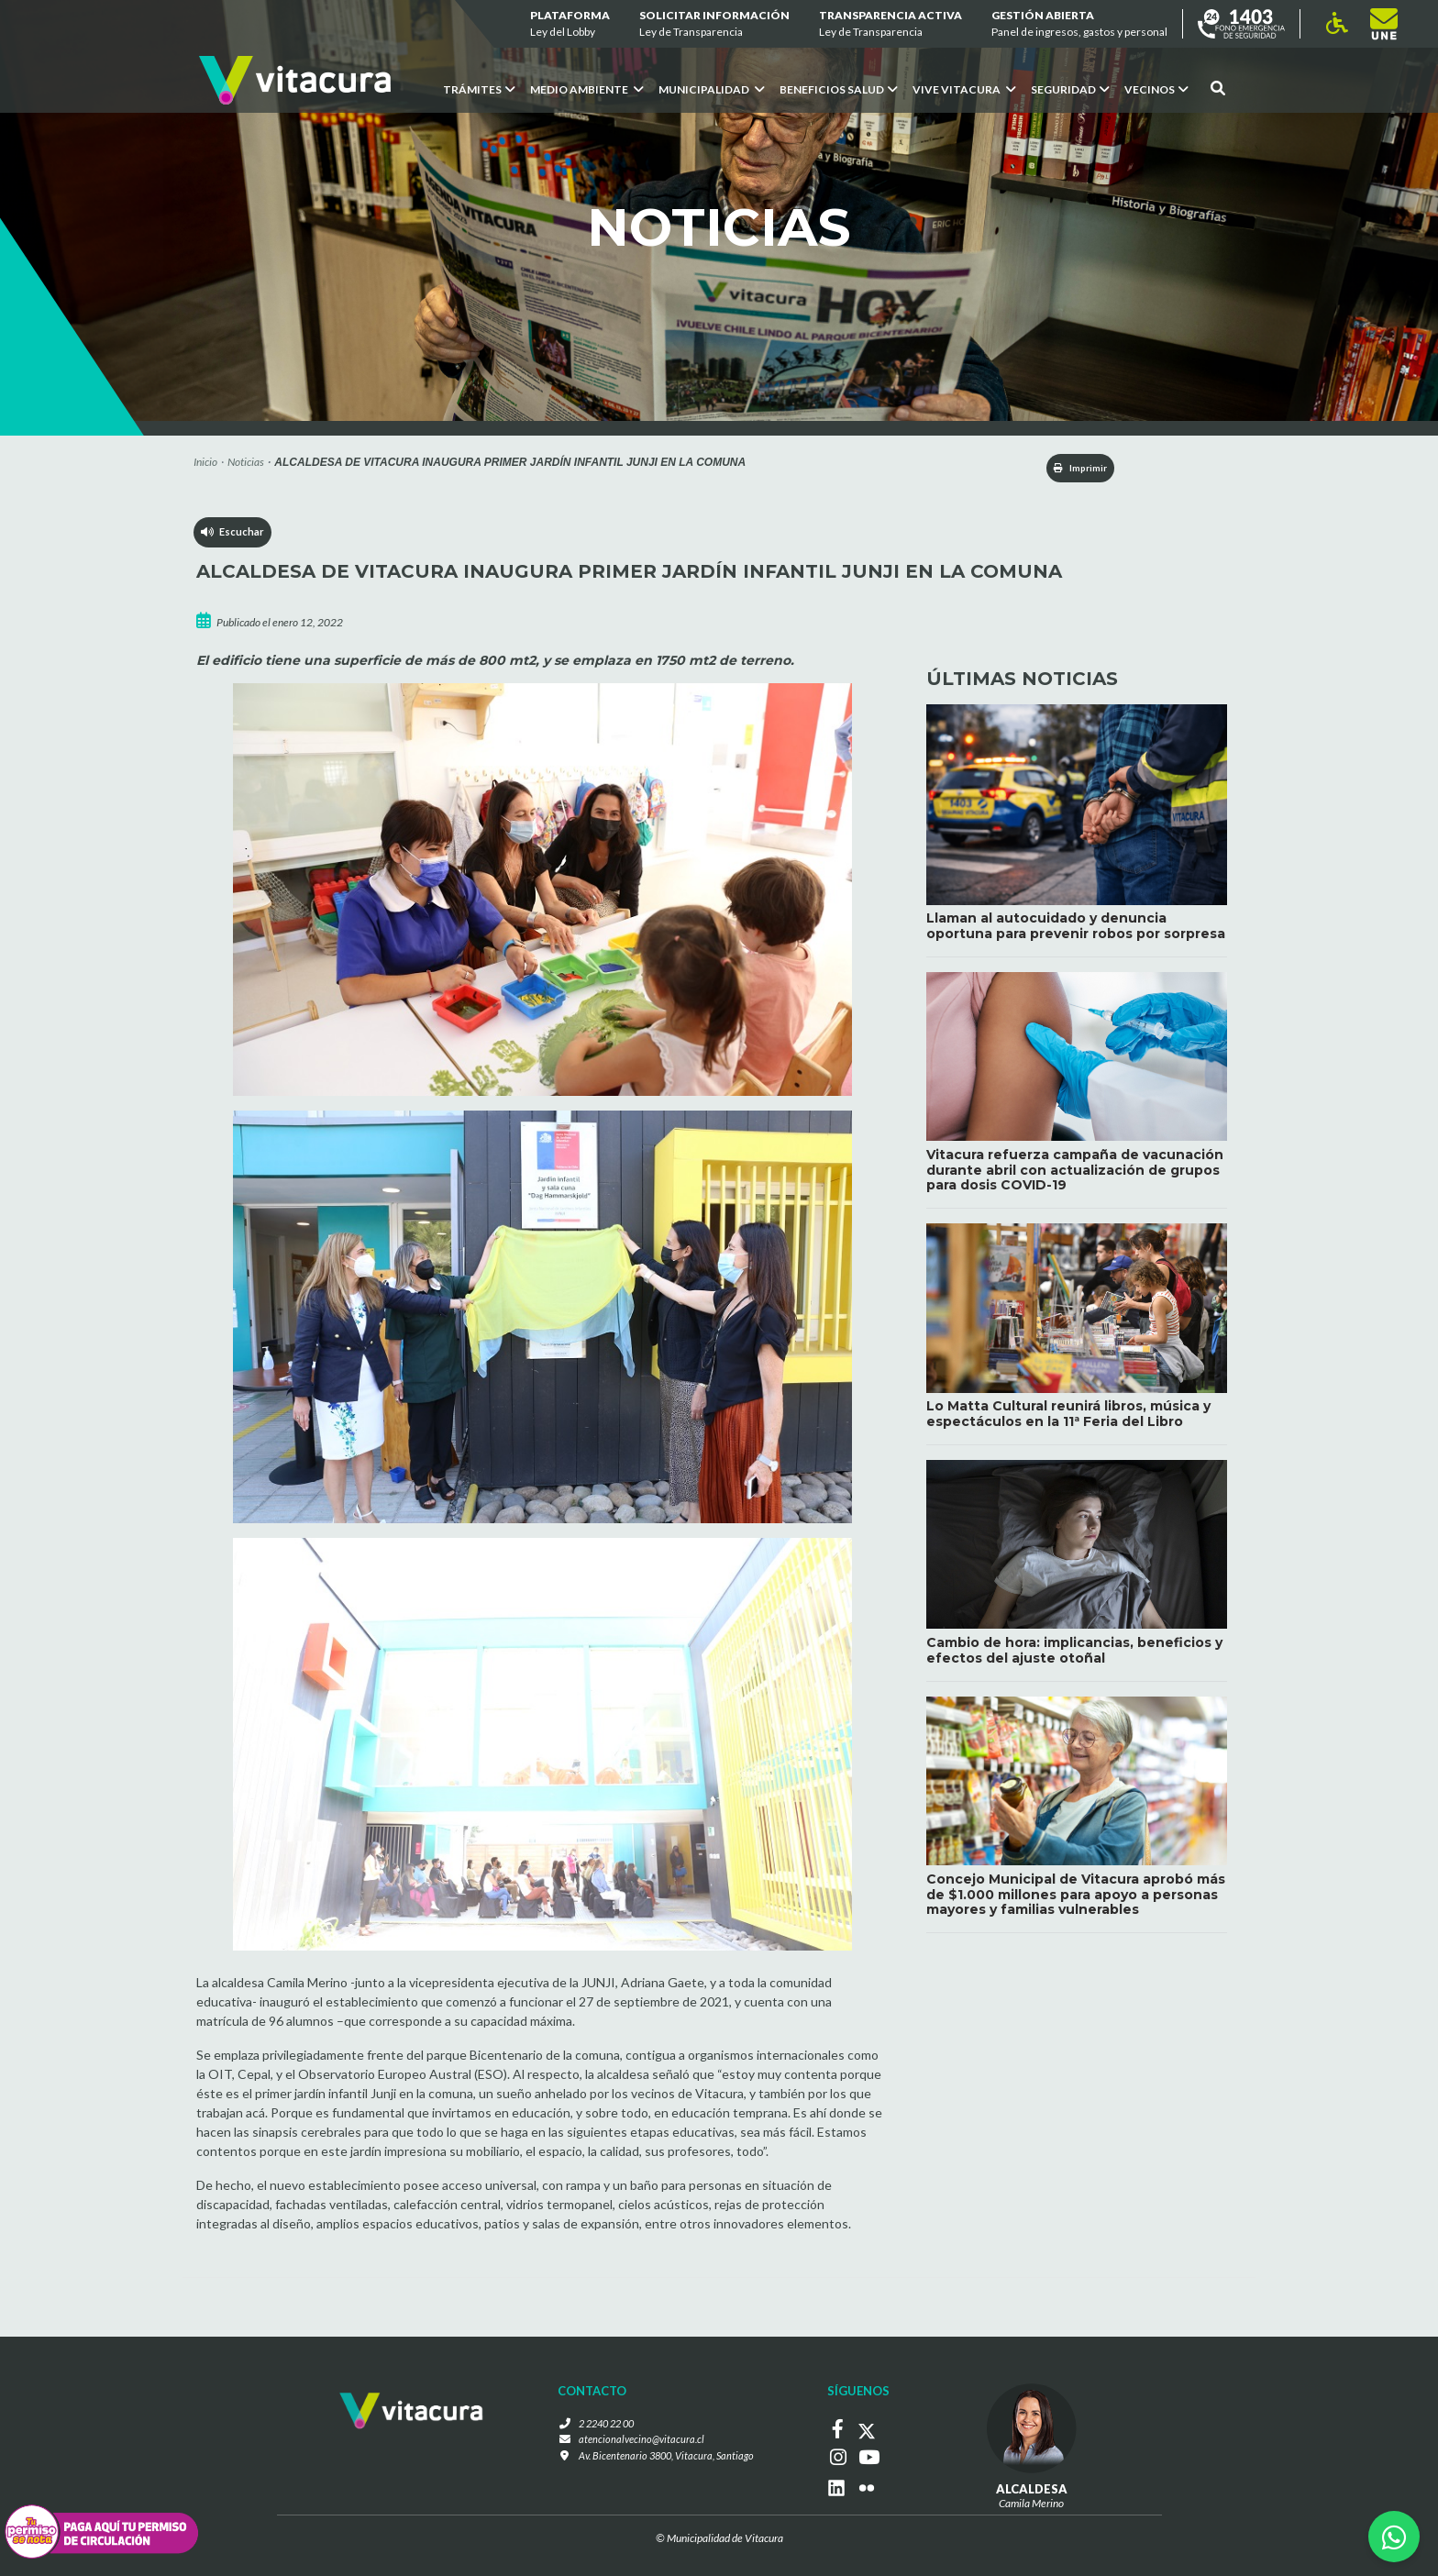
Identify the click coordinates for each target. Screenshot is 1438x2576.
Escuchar (233, 537)
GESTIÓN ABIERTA (1079, 24)
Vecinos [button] (1156, 89)
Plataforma (570, 24)
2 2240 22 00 (604, 2426)
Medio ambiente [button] (587, 89)
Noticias (245, 462)
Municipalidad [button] (711, 89)
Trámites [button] (479, 89)
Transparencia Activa (890, 24)
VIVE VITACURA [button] (964, 89)
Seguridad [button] (1070, 89)
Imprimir (1068, 469)
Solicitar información (714, 24)
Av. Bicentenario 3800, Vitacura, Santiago (665, 2459)
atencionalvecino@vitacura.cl (637, 2442)
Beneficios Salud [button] (839, 89)
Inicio (205, 462)
